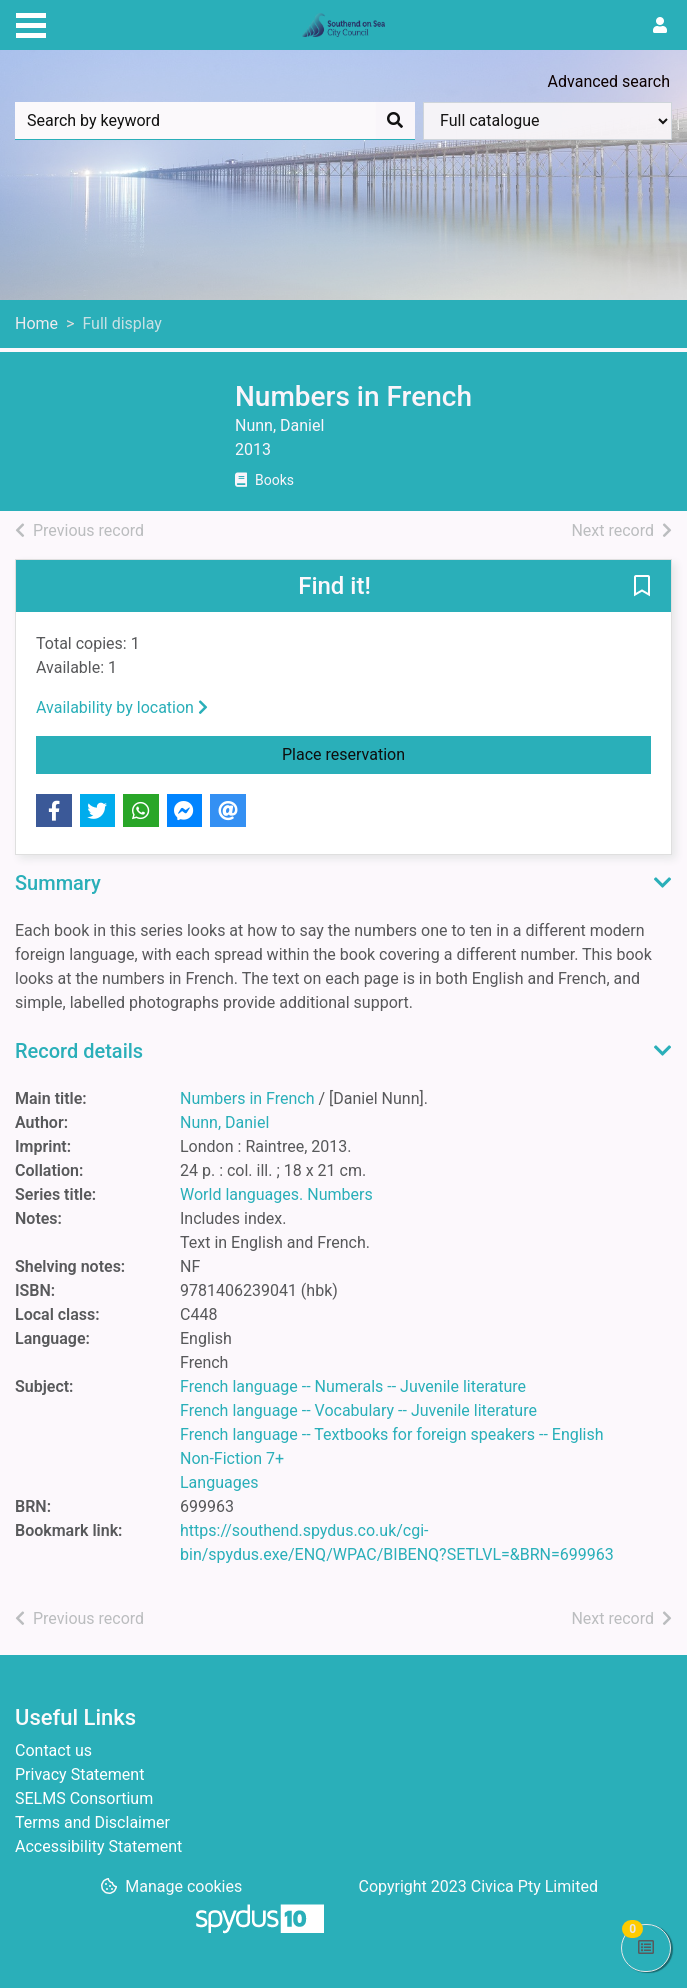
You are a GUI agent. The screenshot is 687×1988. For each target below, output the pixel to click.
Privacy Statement (79, 1774)
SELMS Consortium (84, 1798)
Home (36, 323)
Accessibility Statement (98, 1846)
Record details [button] (79, 1051)
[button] (642, 587)
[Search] (395, 121)
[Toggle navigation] (31, 23)
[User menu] (660, 26)
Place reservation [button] (422, 753)
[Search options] (547, 121)
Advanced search (609, 81)
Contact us (53, 1750)
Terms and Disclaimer (92, 1822)
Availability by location (122, 707)
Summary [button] (58, 883)
